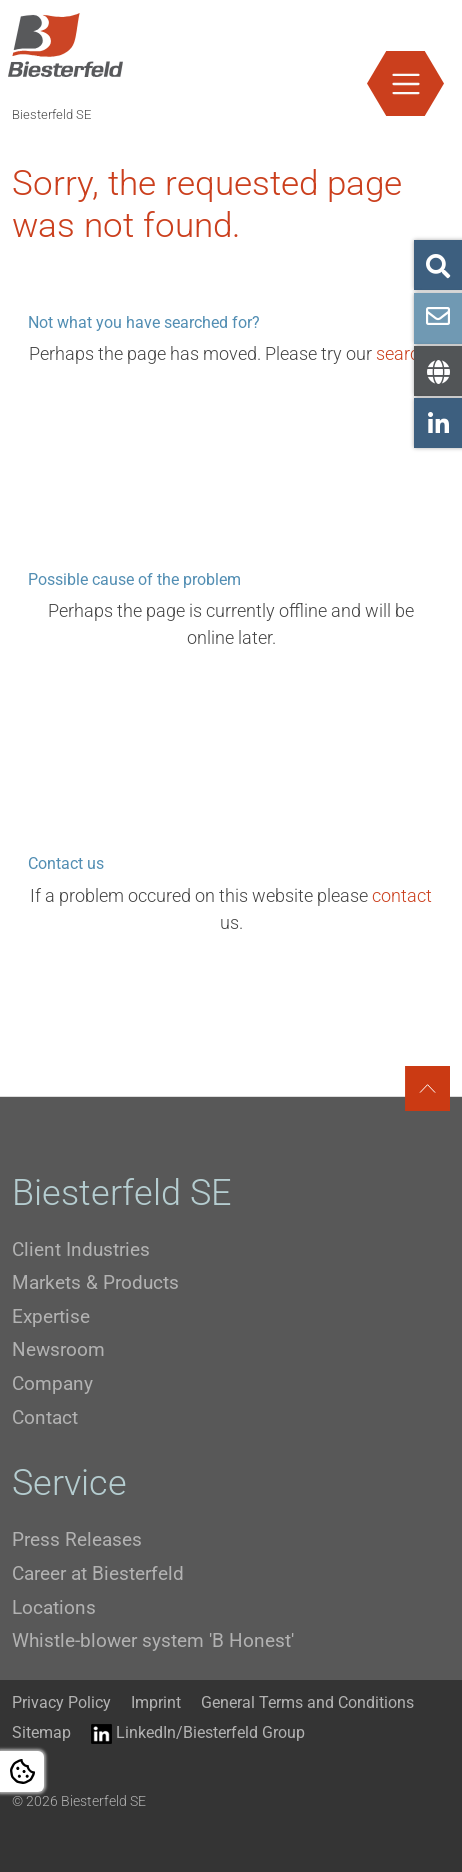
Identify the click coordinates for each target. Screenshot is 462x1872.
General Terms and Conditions (307, 1702)
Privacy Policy (61, 1702)
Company (52, 1383)
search (402, 353)
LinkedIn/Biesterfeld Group (198, 1733)
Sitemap (41, 1732)
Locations (54, 1607)
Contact (45, 1417)
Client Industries (81, 1249)
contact (402, 895)
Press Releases (77, 1539)
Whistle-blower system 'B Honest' (153, 1640)
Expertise (51, 1316)
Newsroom (58, 1349)
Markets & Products (95, 1282)
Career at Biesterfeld (98, 1573)
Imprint (156, 1702)
